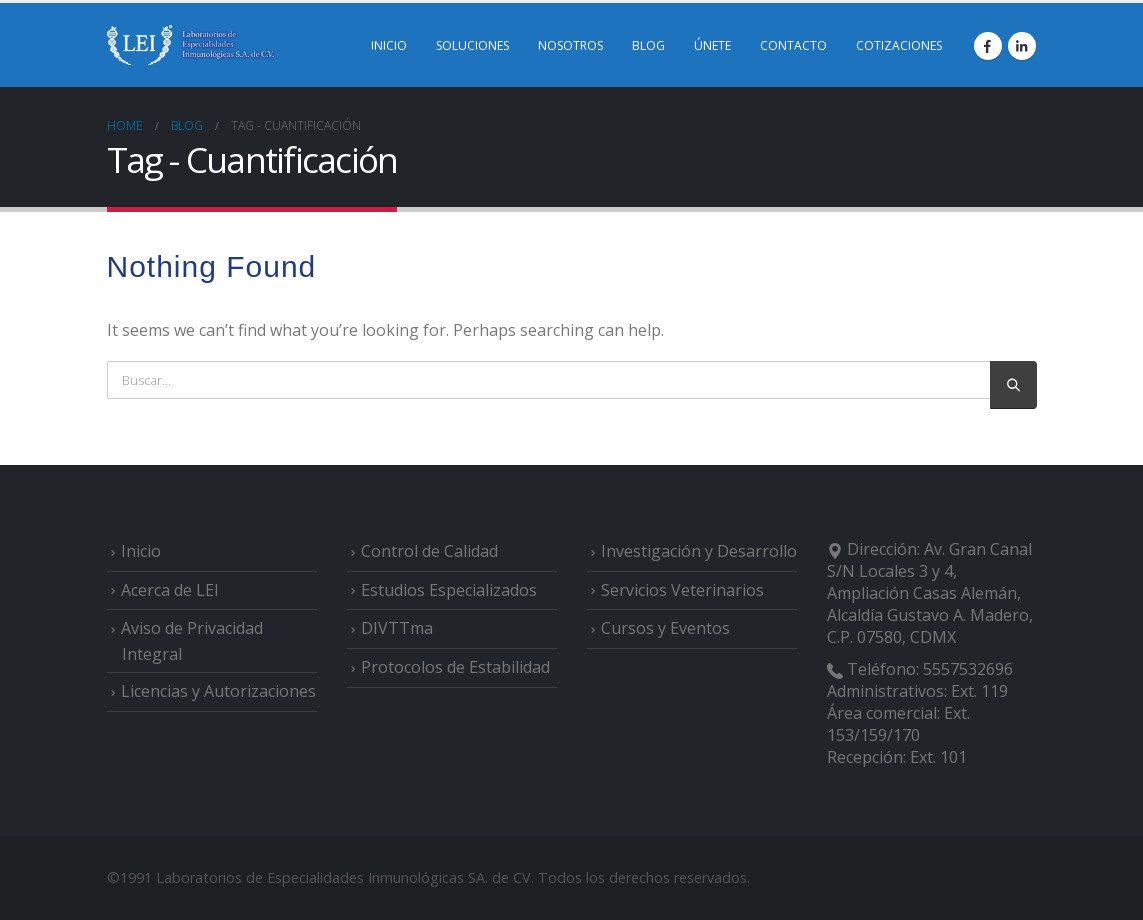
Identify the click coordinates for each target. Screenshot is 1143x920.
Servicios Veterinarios (682, 590)
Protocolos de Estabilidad (455, 667)
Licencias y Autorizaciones (218, 691)
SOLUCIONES (472, 45)
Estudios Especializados (449, 590)
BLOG (648, 45)
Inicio (141, 551)
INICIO (389, 45)
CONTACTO (793, 45)
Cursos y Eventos (665, 628)
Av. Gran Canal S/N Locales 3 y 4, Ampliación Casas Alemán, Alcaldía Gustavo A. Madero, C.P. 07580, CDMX (930, 593)
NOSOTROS (570, 45)
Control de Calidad (429, 551)
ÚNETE (712, 45)
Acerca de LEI (170, 590)
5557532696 (968, 669)
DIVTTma (397, 628)
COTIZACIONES (899, 45)
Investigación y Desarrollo (699, 551)
